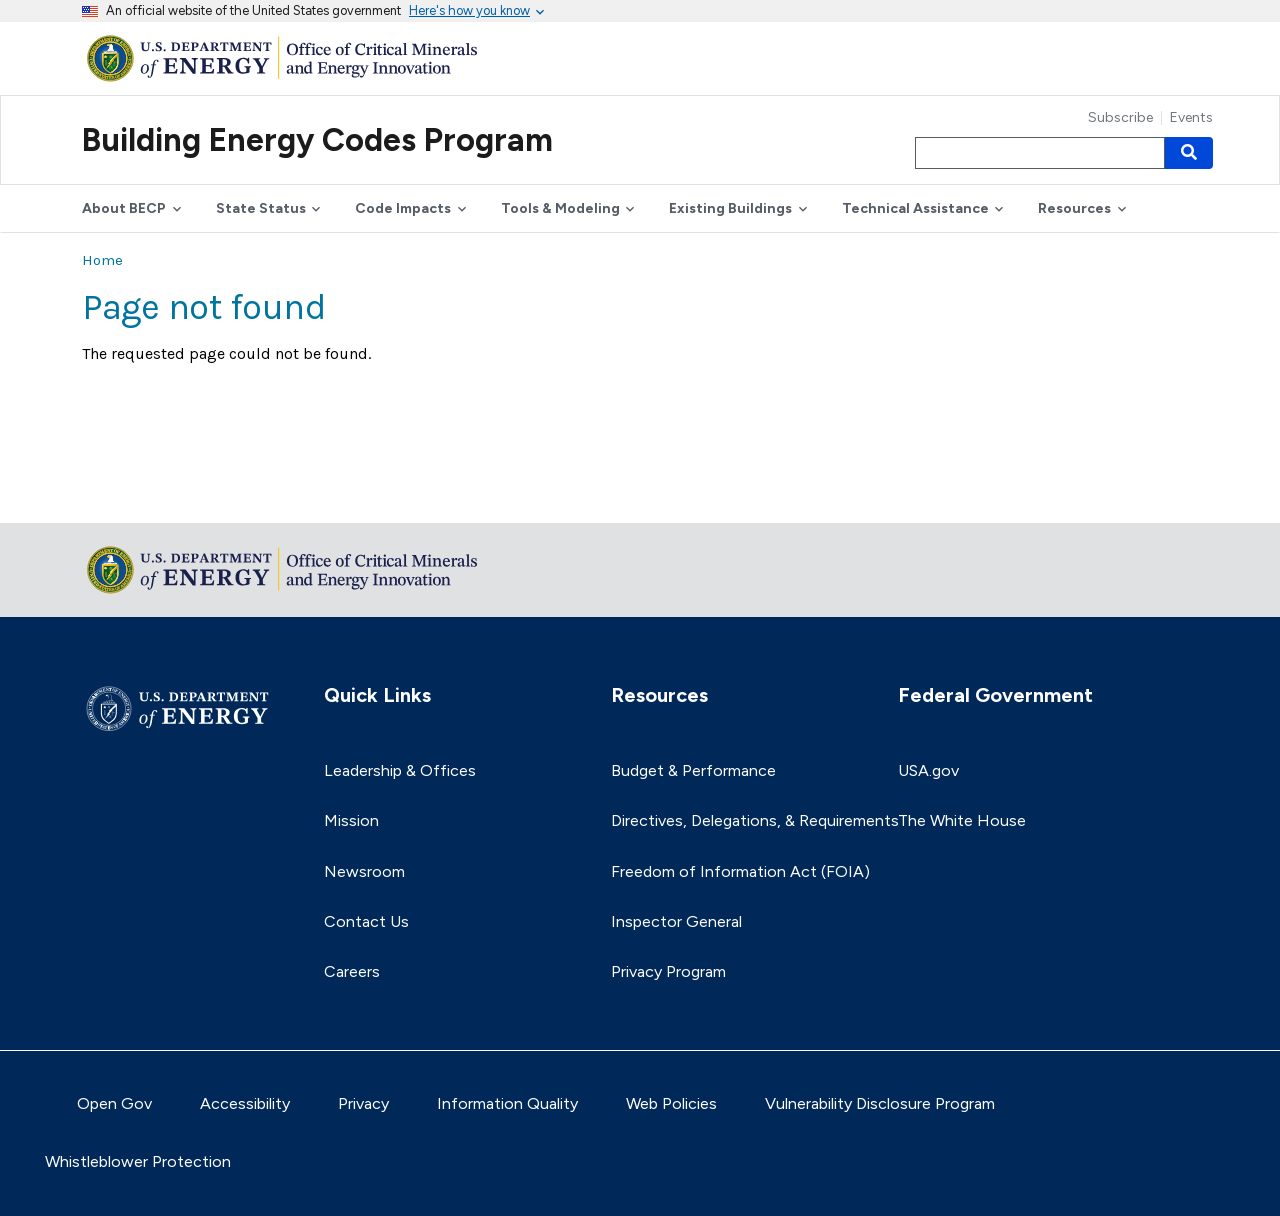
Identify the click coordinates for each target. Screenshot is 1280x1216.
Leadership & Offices (400, 770)
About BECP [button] (124, 208)
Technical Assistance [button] (915, 208)
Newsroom (364, 871)
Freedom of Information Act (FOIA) (740, 871)
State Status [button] (261, 208)
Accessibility (245, 1103)
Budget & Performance (693, 770)
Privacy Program (668, 971)
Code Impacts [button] (403, 208)
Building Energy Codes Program (317, 140)
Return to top (132, 494)
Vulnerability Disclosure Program (880, 1103)
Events (1191, 118)
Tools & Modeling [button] (560, 208)
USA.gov (928, 770)
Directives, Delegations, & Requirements (755, 820)
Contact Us (366, 921)
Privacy (363, 1103)
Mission (351, 820)
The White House (962, 820)
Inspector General (676, 921)
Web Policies (671, 1103)
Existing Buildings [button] (730, 208)
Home (102, 260)
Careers (352, 971)
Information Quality (507, 1103)
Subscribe (1120, 118)
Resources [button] (1074, 208)
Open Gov (114, 1103)
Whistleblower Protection (138, 1161)
